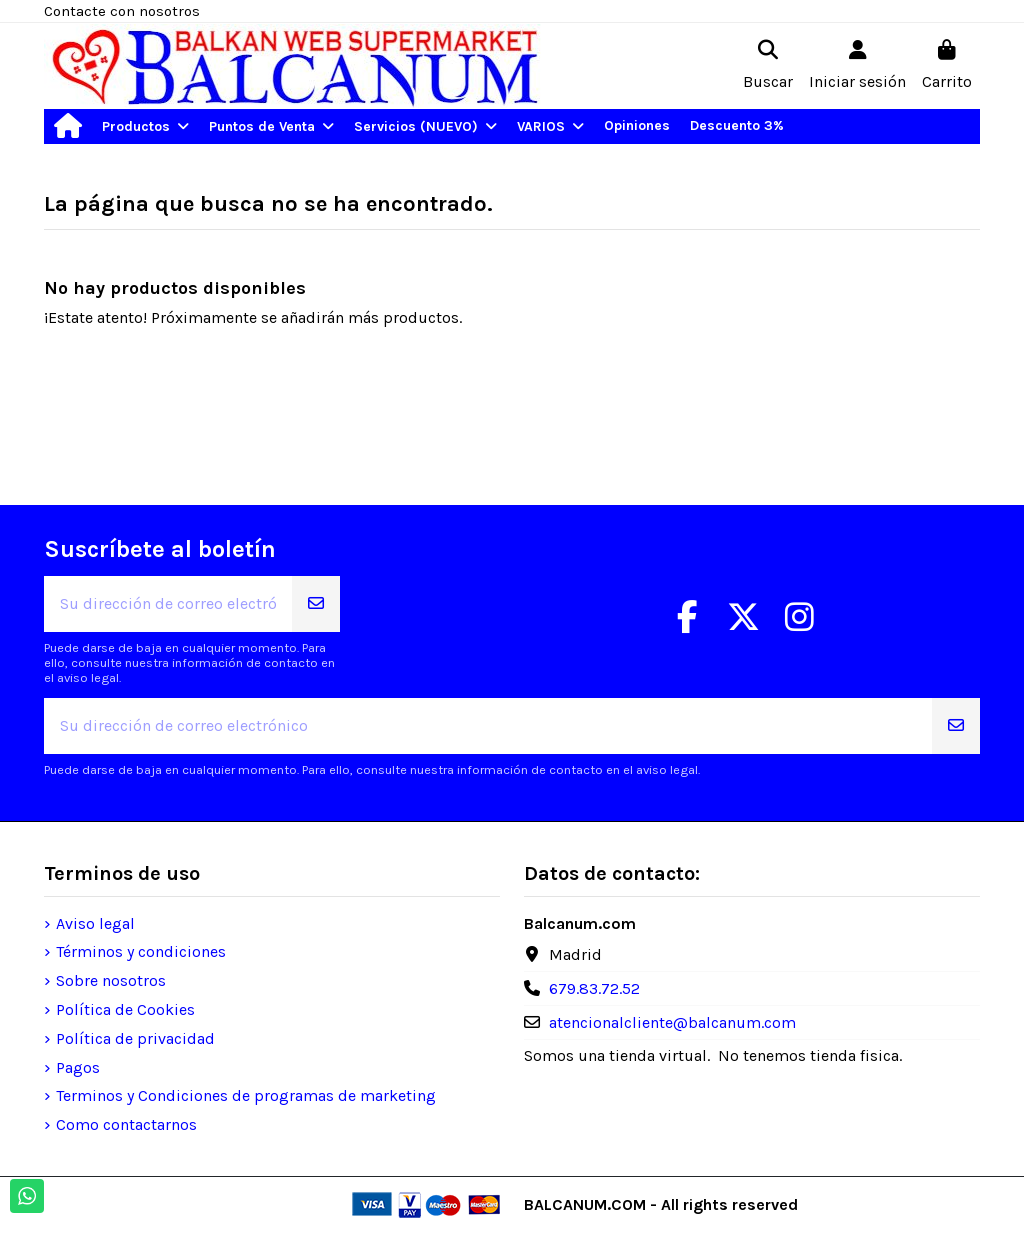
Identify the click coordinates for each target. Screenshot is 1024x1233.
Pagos (78, 1067)
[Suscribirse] (316, 604)
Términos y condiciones (141, 951)
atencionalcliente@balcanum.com (672, 1022)
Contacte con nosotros (122, 11)
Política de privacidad (135, 1038)
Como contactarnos (126, 1124)
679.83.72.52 (594, 988)
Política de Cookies (125, 1009)
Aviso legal (95, 923)
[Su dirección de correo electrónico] (168, 604)
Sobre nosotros (111, 980)
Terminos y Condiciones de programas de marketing (246, 1095)
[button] (145, 126)
